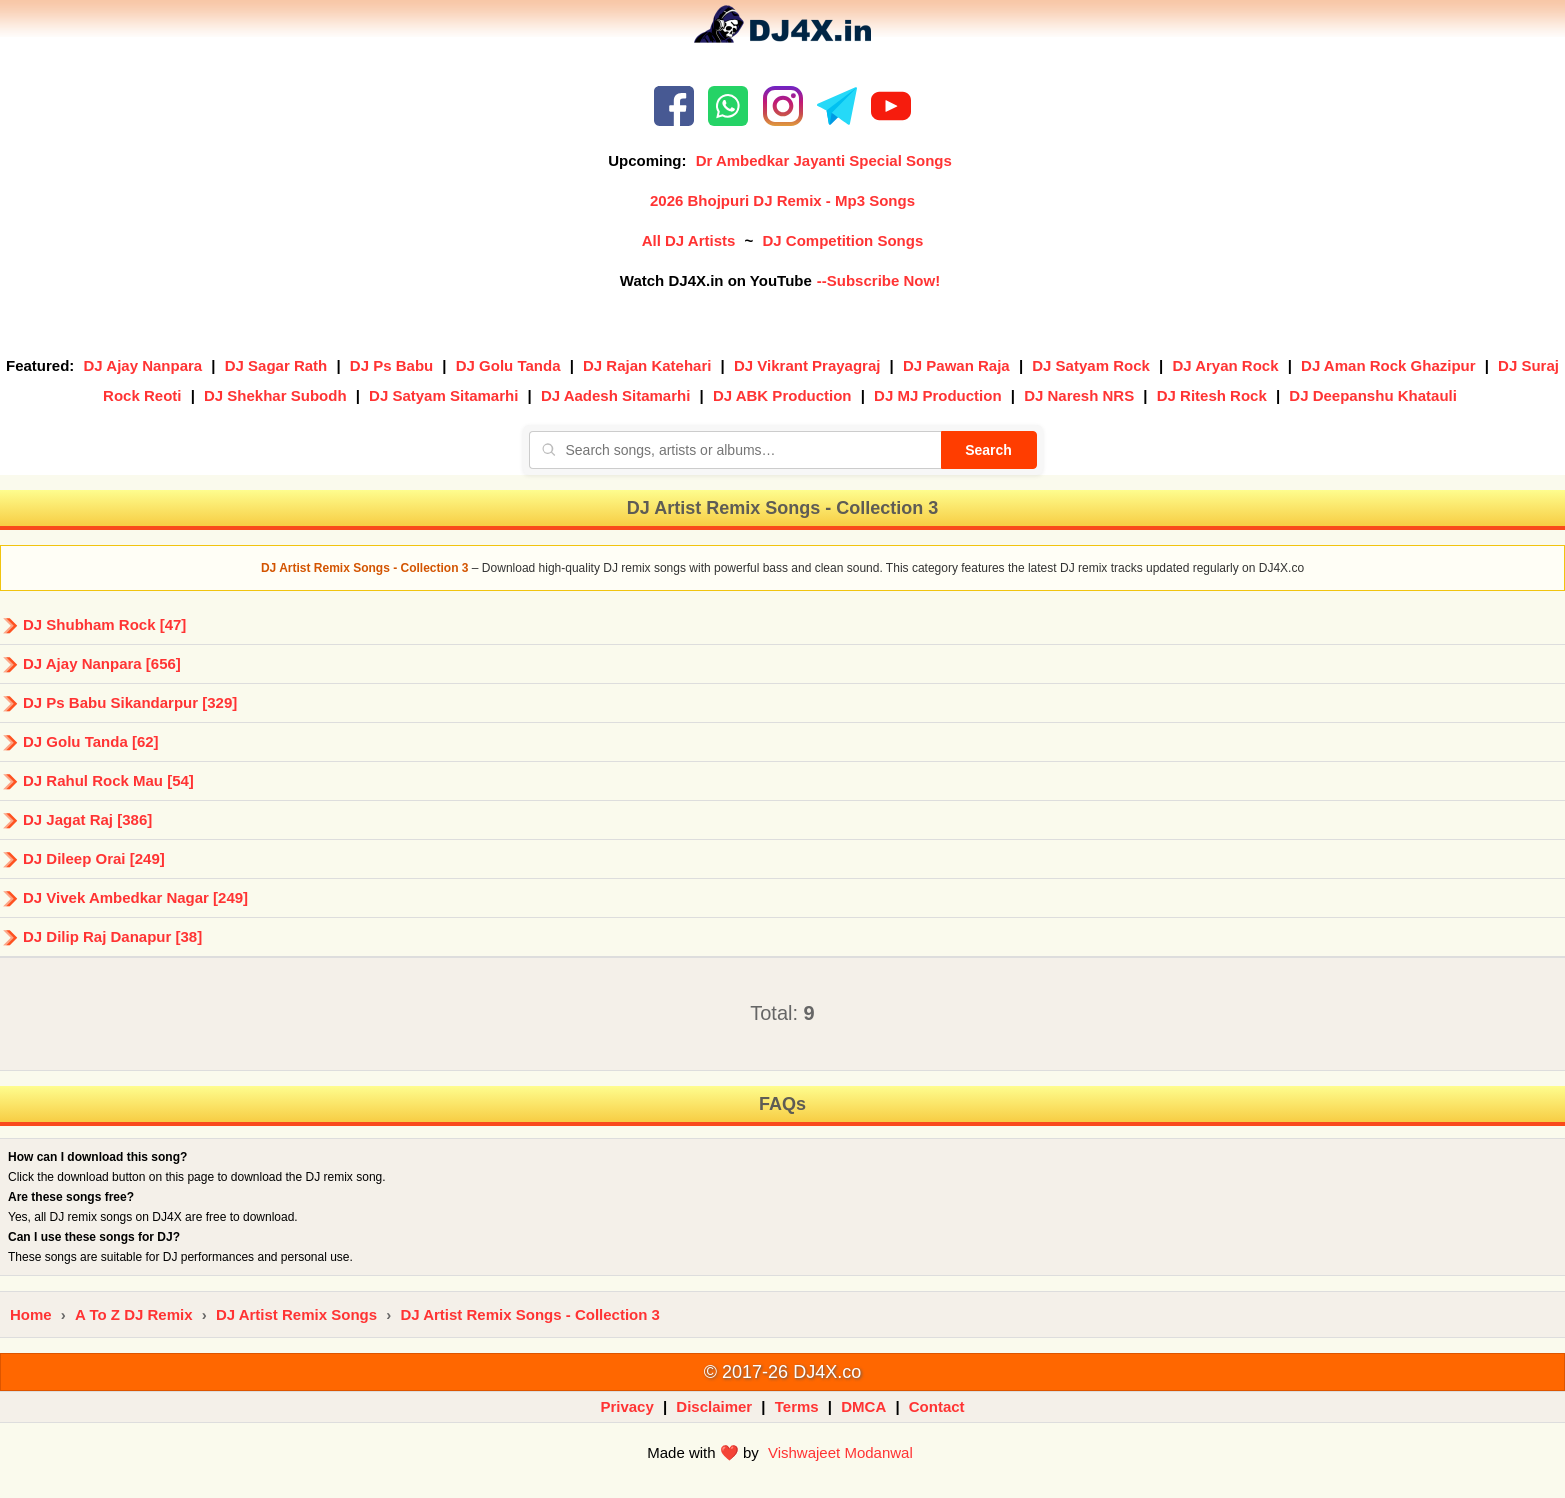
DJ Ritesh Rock (1212, 395)
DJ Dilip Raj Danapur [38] (112, 936)
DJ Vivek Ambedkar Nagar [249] (135, 897)
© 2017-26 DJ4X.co (782, 1372)
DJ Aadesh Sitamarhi (616, 395)
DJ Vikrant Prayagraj (807, 365)
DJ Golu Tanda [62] (91, 741)
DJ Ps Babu (391, 365)
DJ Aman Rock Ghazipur (1388, 365)
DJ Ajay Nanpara (143, 365)
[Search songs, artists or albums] (735, 450)
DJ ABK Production (782, 395)
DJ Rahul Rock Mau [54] (108, 780)
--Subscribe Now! (878, 280)
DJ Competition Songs (842, 240)
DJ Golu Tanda (508, 365)
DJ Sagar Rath (276, 365)
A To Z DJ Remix (134, 1314)
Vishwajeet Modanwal (840, 1452)
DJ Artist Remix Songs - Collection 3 (530, 1314)
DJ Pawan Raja (956, 365)
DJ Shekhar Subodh (275, 395)
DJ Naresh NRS (1079, 395)
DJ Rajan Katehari (647, 365)
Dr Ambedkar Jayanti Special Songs (824, 160)
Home (31, 1314)
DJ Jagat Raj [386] (87, 819)
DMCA (863, 1406)
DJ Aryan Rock (1225, 365)
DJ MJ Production (938, 395)
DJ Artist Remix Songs (296, 1314)
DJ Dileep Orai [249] (94, 858)
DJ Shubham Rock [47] (104, 624)
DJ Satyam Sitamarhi (443, 395)
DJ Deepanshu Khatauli (1373, 395)
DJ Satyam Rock (1091, 365)
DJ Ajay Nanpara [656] (102, 663)
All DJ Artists (689, 240)
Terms (797, 1406)
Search (988, 450)
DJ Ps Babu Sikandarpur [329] (130, 702)
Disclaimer (714, 1406)
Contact (937, 1406)
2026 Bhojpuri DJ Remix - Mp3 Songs (782, 200)
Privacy (626, 1406)
